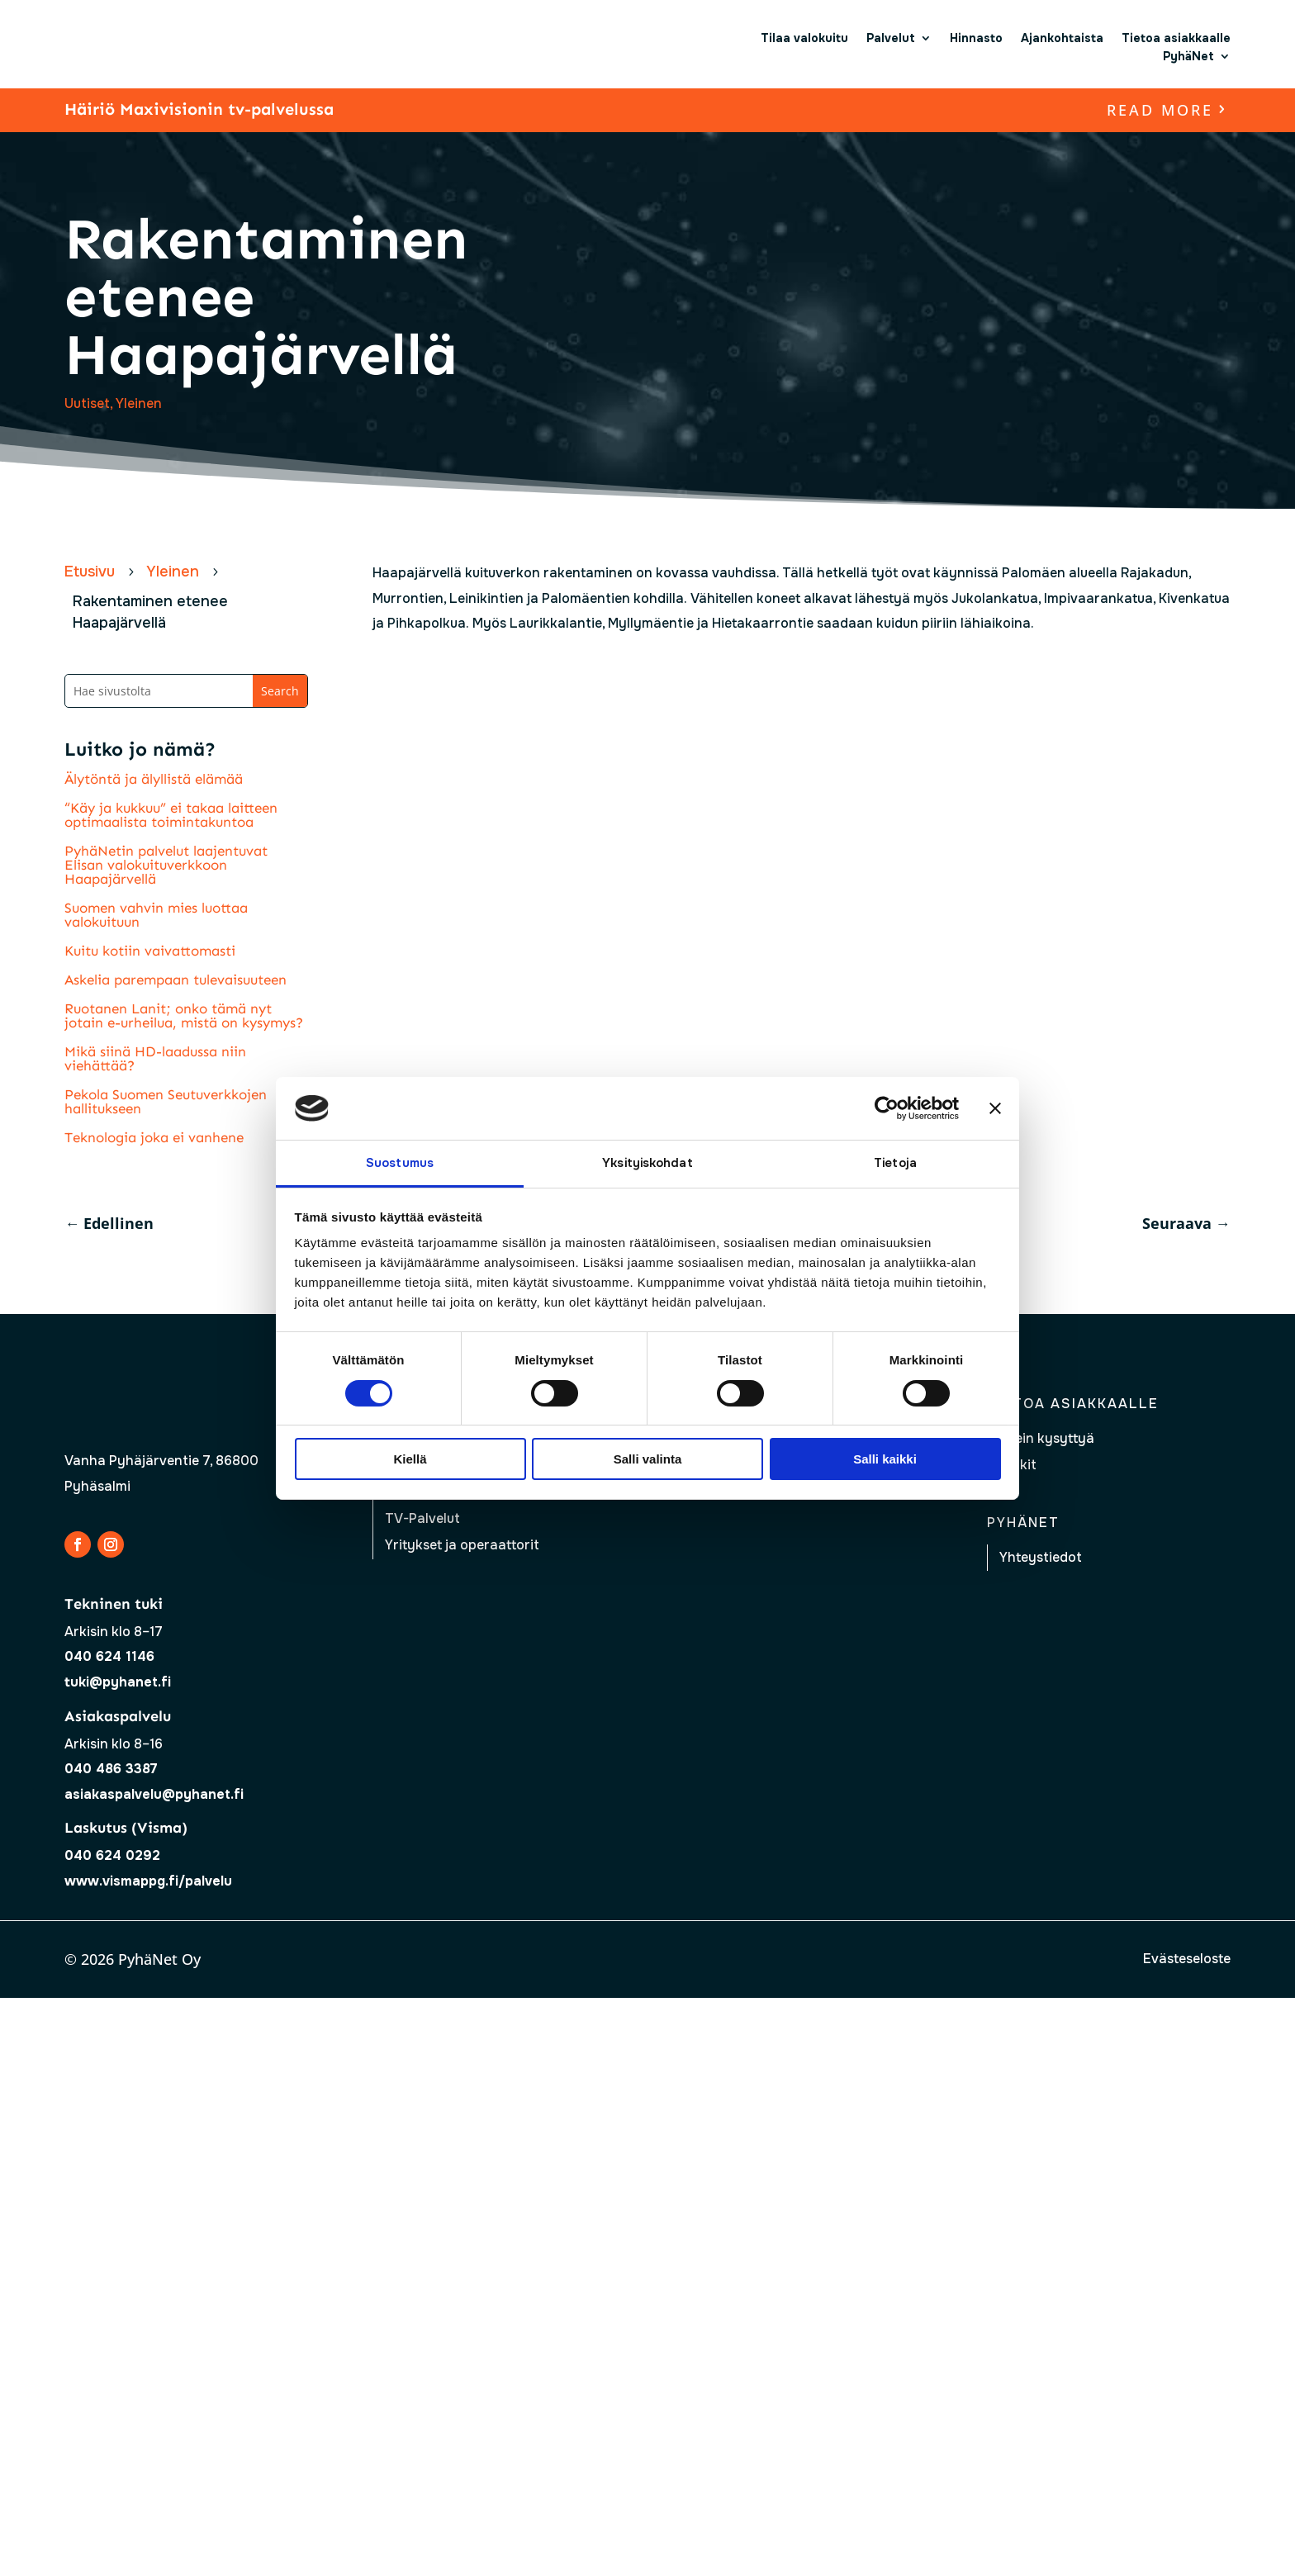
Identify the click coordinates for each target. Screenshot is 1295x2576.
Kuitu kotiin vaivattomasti (149, 950)
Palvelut (890, 38)
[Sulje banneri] (995, 1108)
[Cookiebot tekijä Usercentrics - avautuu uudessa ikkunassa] (886, 1108)
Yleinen (139, 403)
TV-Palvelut (422, 1518)
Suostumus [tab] (400, 1163)
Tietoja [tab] (895, 1163)
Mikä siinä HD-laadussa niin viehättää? (155, 1058)
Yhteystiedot (1040, 1557)
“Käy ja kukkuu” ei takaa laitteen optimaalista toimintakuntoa (171, 814)
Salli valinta (648, 1459)
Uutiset (87, 403)
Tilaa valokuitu (804, 38)
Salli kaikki (885, 1459)
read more (1160, 110)
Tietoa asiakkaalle (1176, 38)
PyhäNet (1188, 56)
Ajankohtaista (1062, 38)
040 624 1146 (109, 1656)
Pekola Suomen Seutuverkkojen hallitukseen (165, 1101)
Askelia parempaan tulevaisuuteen (175, 979)
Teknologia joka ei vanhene (154, 1137)
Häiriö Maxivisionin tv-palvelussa (199, 109)
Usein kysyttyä (1046, 1438)
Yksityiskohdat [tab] (647, 1163)
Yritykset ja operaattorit (462, 1545)
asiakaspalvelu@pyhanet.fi (154, 1794)
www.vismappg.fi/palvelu (148, 1881)
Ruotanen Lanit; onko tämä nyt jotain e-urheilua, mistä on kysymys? (183, 1015)
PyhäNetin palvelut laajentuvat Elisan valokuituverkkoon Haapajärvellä (166, 864)
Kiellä (409, 1459)
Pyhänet (1023, 1522)
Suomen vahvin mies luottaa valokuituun (156, 914)
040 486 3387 (111, 1768)
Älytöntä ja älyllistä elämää (153, 779)
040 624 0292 (112, 1855)
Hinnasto (976, 38)
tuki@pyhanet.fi (117, 1682)
